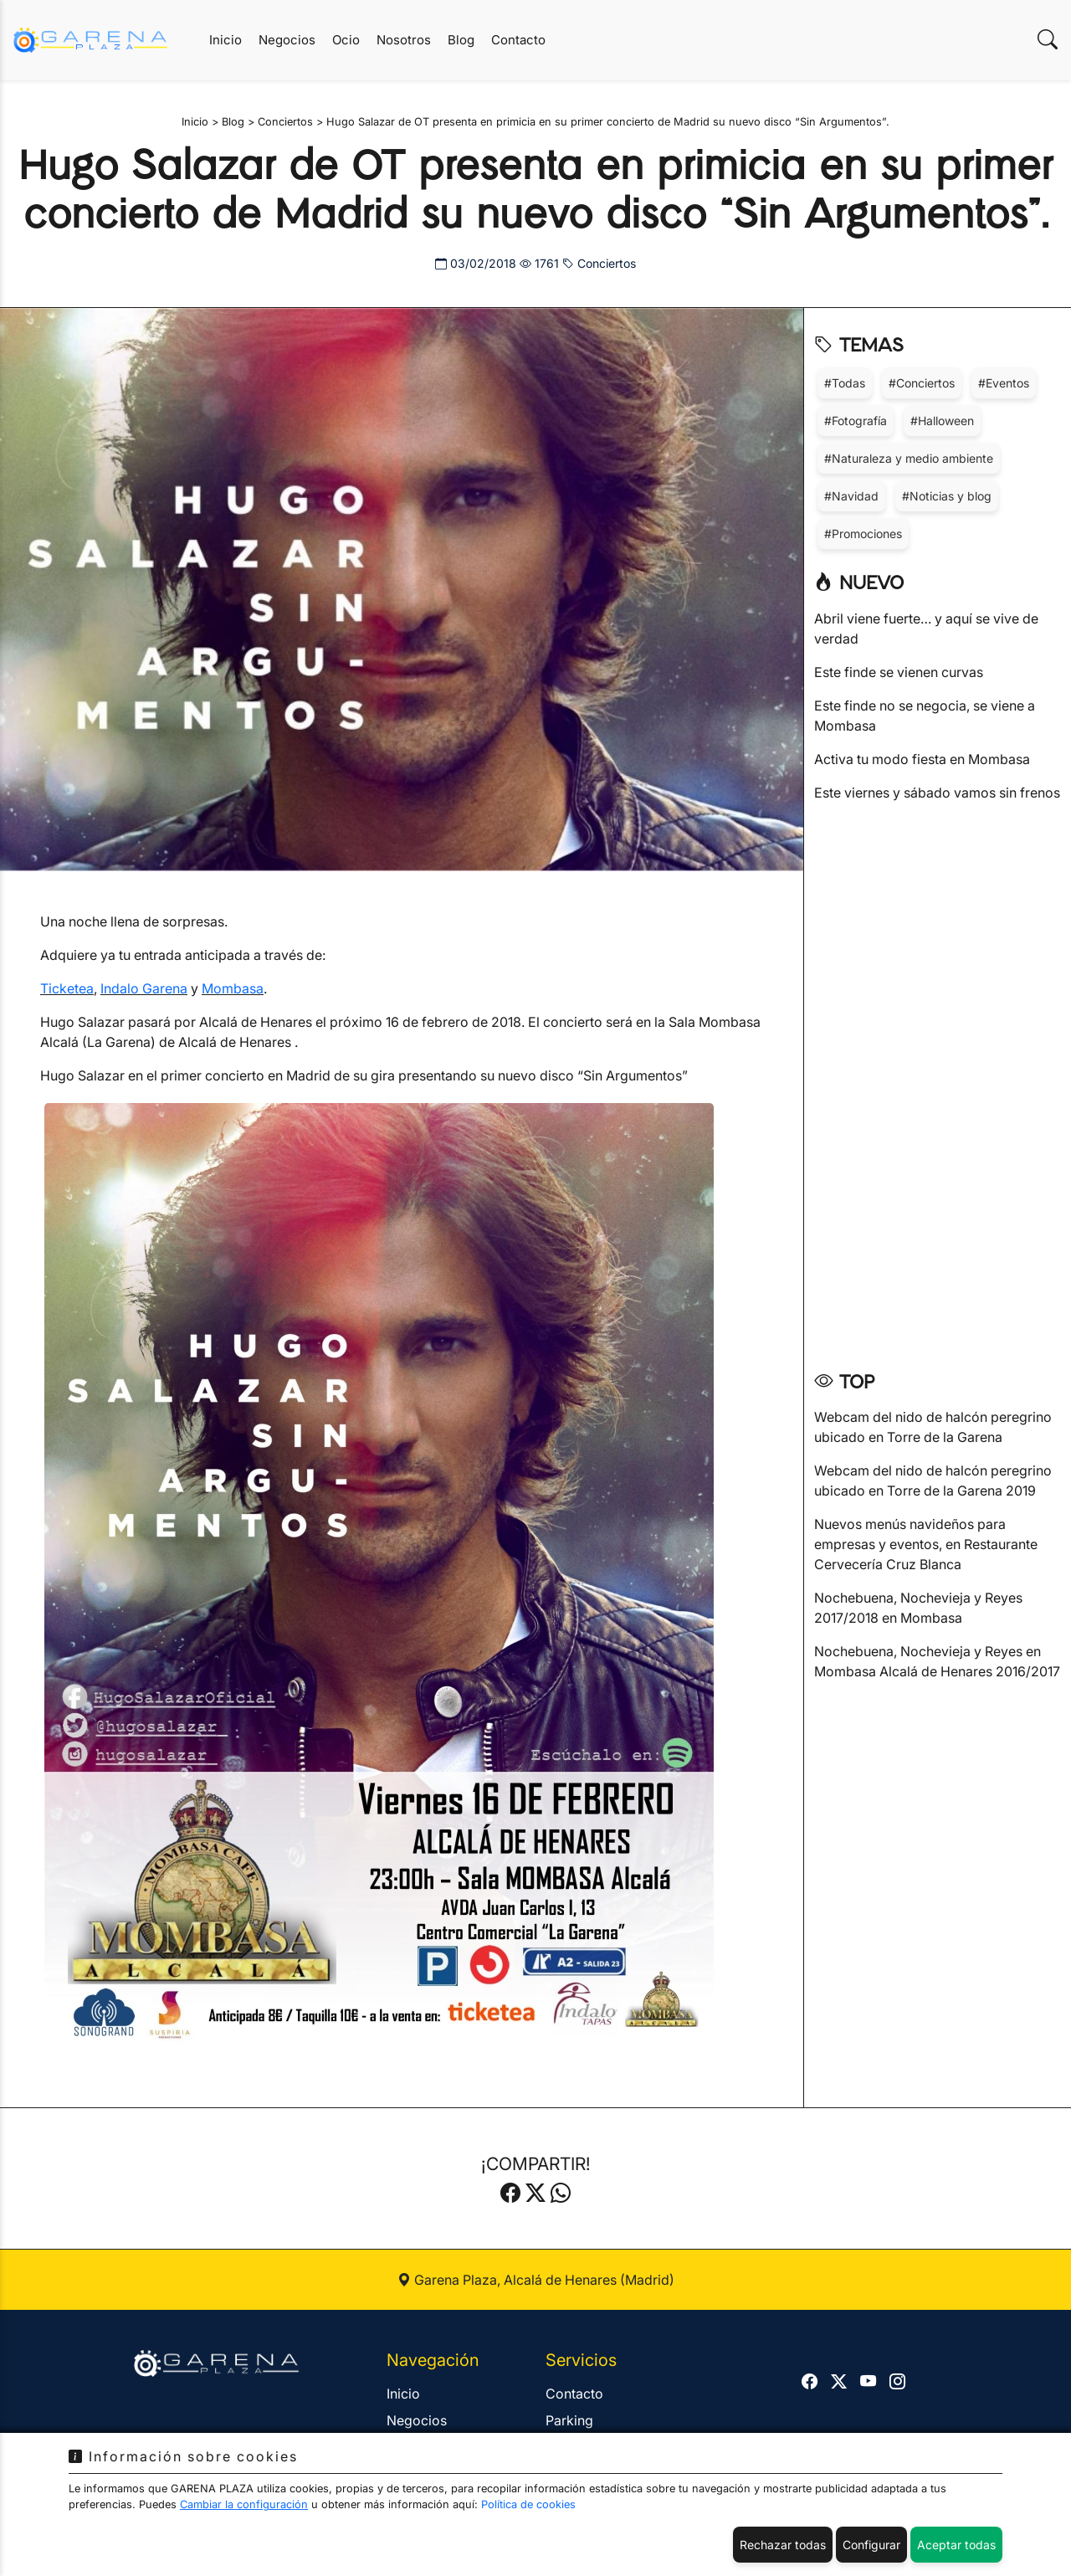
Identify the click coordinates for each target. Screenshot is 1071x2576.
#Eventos (1003, 383)
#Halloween (942, 420)
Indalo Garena (143, 988)
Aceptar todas (956, 2545)
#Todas (844, 383)
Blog (461, 40)
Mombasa (233, 988)
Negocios (287, 40)
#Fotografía (855, 420)
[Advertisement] (937, 1080)
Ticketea (67, 988)
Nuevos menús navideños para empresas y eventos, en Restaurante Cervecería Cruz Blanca (926, 1544)
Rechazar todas (783, 2545)
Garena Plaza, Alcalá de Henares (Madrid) (535, 2279)
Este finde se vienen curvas (898, 672)
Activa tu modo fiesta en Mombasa (922, 759)
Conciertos (599, 263)
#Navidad (851, 496)
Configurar (871, 2545)
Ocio (346, 40)
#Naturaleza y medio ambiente (908, 458)
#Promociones (863, 533)
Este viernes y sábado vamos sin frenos (937, 792)
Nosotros (404, 40)
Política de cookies (528, 2504)
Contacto (518, 40)
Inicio (225, 40)
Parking (569, 2420)
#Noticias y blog (947, 496)
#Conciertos (922, 383)
